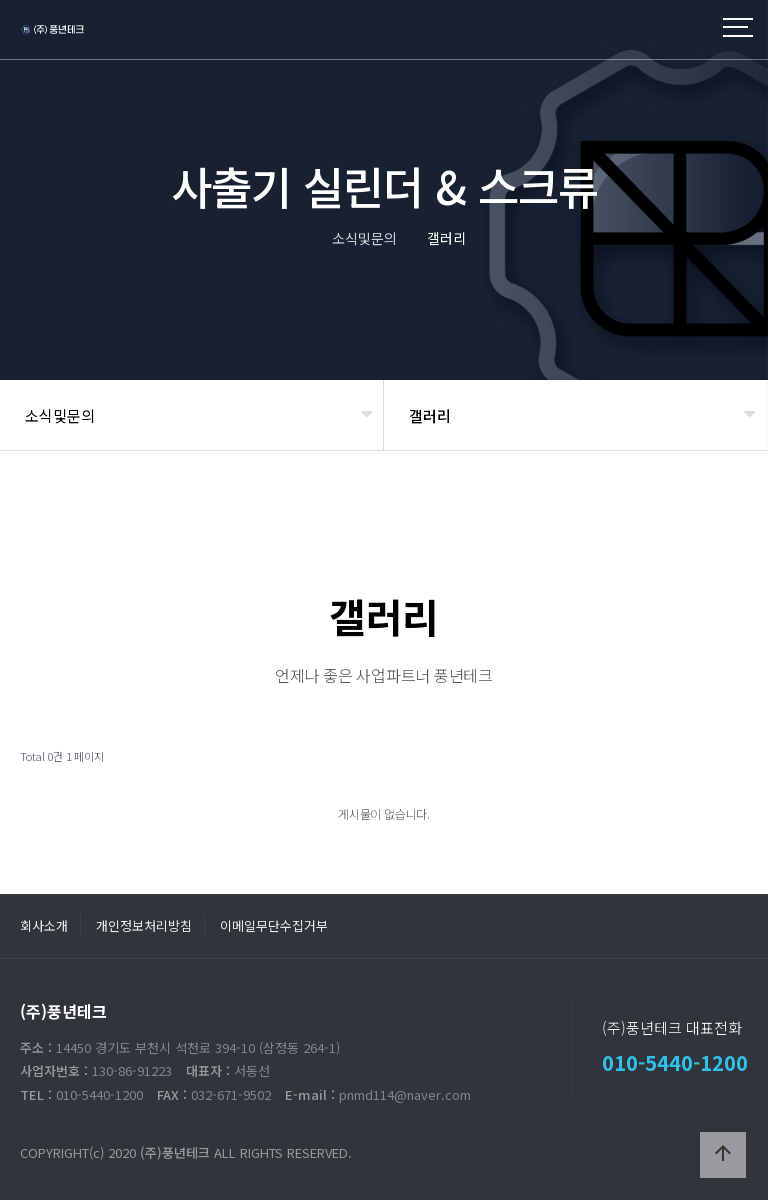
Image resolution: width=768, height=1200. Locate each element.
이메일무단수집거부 (274, 925)
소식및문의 (60, 415)
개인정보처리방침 (144, 925)
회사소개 (44, 925)
